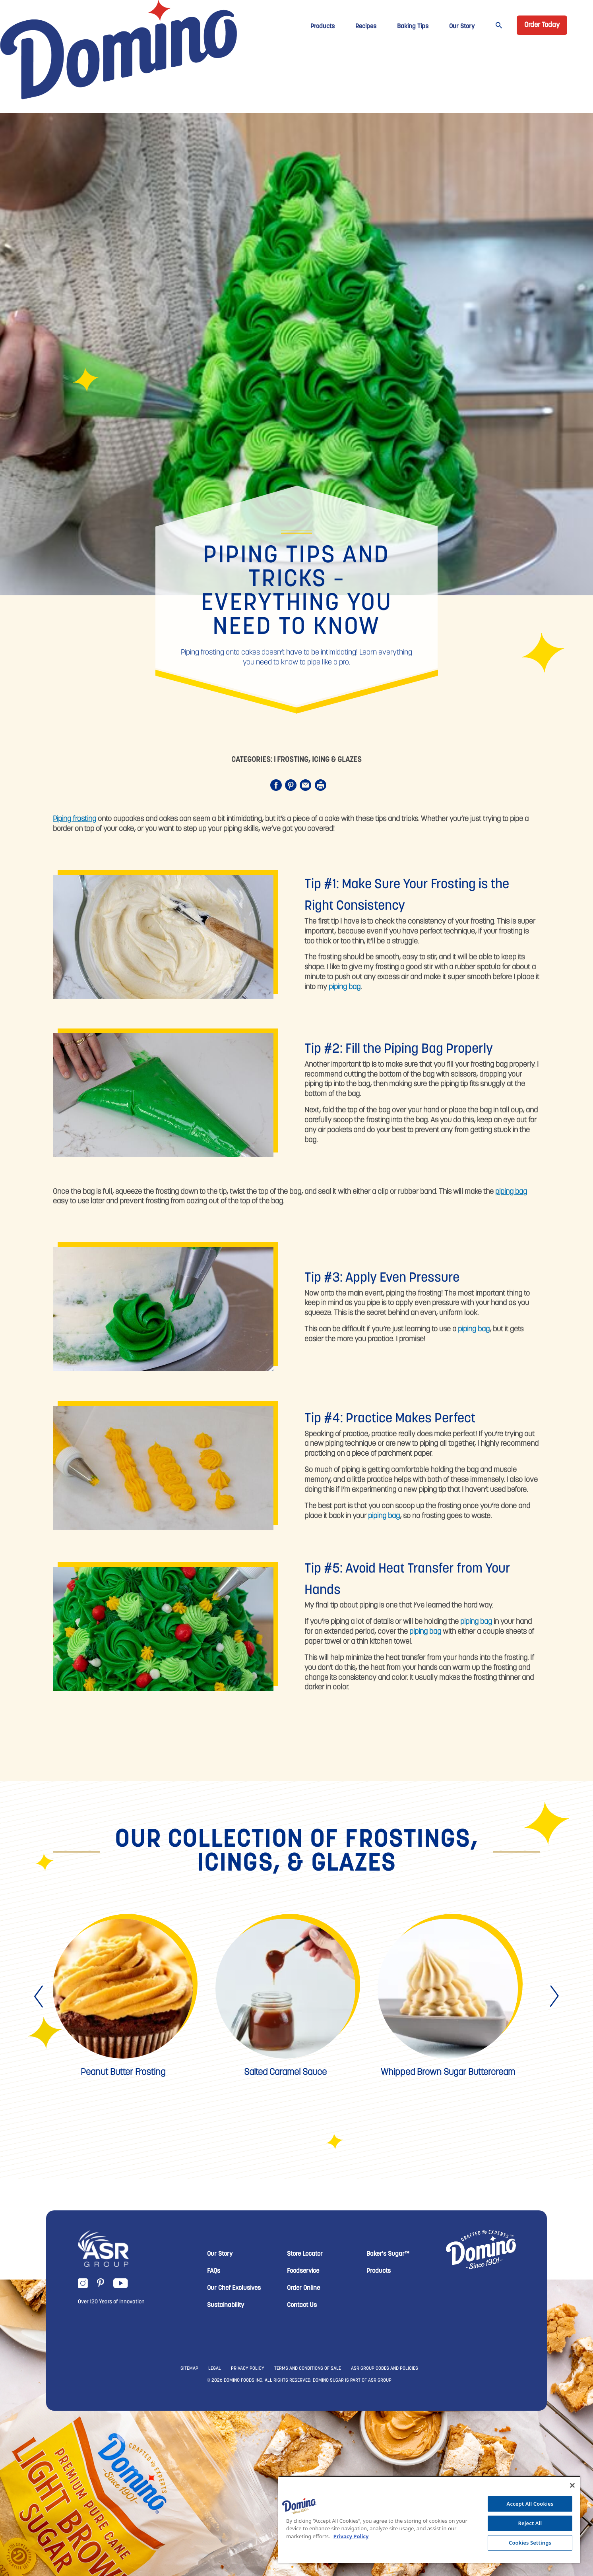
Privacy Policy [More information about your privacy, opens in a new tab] (351, 2536)
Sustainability (225, 2305)
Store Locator (305, 2254)
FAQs (213, 2271)
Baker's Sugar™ (387, 2254)
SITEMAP (189, 2368)
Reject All (530, 2523)
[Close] (572, 2485)
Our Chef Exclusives (234, 2288)
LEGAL (214, 2368)
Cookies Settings (530, 2542)
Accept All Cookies (530, 2503)
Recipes (365, 26)
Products (322, 26)
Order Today (542, 25)
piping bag (344, 987)
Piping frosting (74, 819)
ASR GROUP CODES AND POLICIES (384, 2368)
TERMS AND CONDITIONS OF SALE (307, 2368)
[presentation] (39, 1996)
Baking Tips (412, 26)
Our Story (462, 26)
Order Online (303, 2288)
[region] (429, 2519)
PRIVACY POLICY (247, 2368)
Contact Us (302, 2305)
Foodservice (303, 2271)
